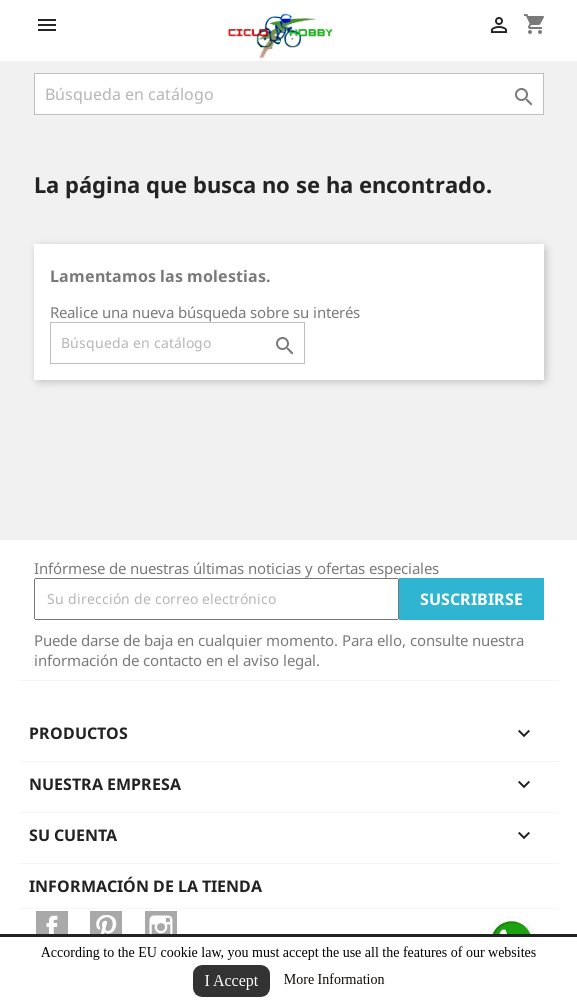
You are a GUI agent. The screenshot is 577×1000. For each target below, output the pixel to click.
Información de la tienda (145, 886)
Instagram (161, 927)
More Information (334, 979)
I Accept (232, 980)
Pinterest (106, 927)
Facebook (52, 927)
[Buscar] (289, 94)
